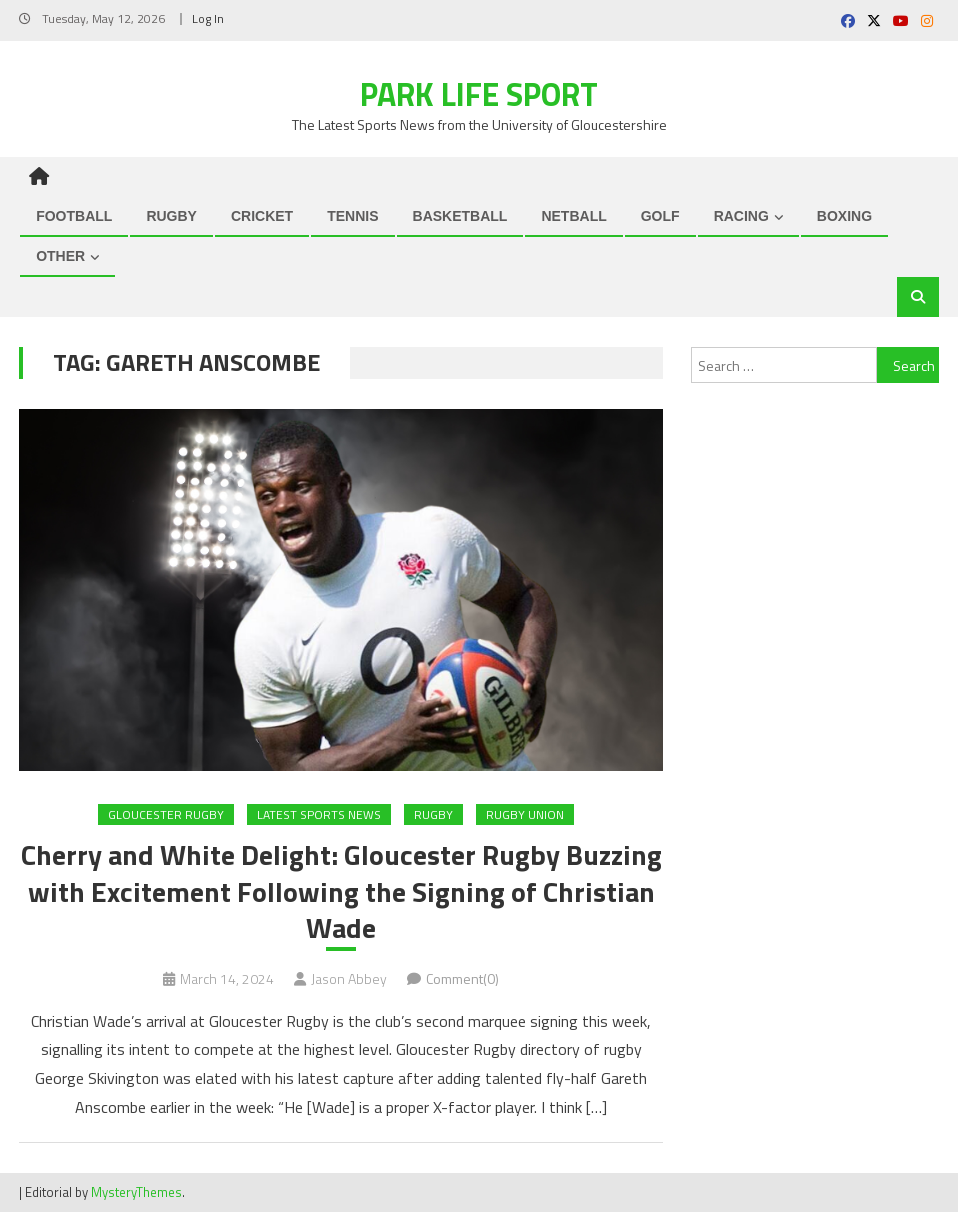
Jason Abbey (349, 978)
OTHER (60, 256)
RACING (741, 216)
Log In (208, 18)
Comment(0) (462, 978)
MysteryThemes (136, 1192)
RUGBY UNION (525, 814)
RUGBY (171, 216)
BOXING (844, 216)
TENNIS (352, 216)
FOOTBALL (74, 216)
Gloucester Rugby (166, 814)
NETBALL (573, 216)
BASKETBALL (460, 216)
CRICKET (262, 216)
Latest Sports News (319, 814)
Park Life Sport (479, 94)
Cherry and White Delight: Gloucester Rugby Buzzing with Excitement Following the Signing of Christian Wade (341, 891)
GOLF (660, 216)
